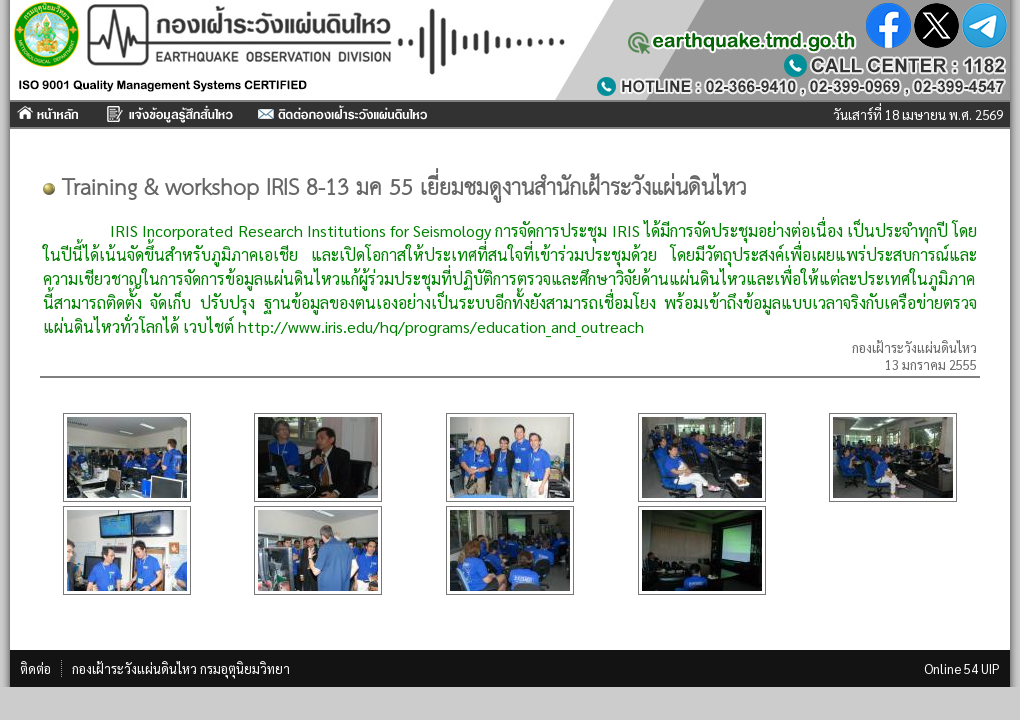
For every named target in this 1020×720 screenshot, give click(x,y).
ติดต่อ (35, 668)
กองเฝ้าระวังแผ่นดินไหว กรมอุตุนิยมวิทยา (181, 668)
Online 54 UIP (962, 668)
